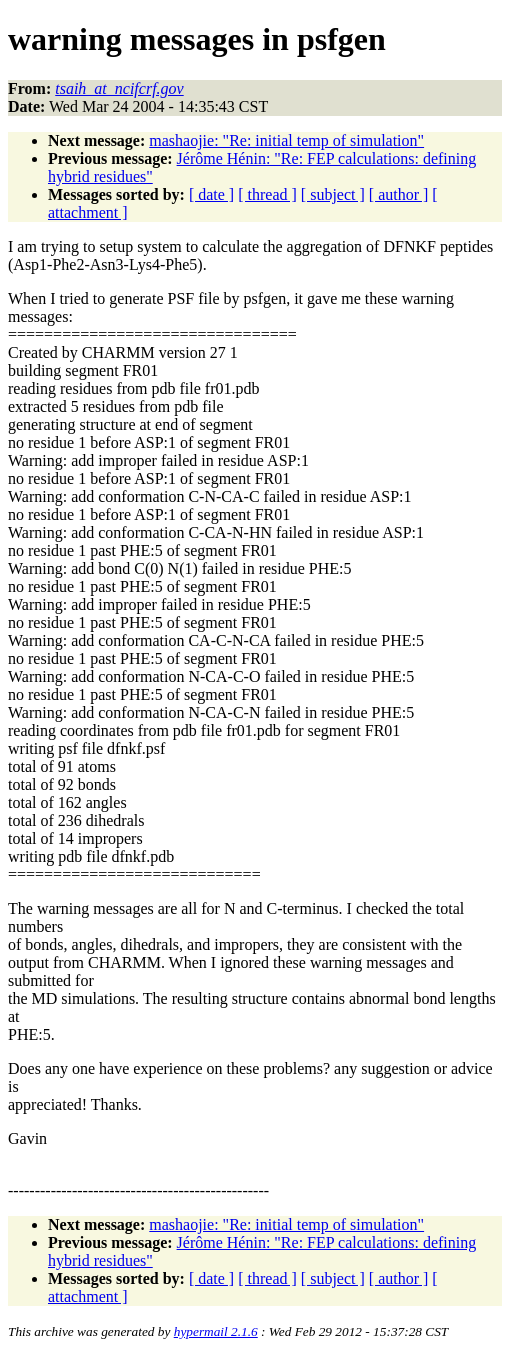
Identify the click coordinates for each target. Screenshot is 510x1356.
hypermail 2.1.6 (216, 1331)
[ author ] (399, 194)
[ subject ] (333, 194)
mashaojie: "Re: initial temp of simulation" (286, 140)
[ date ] (211, 194)
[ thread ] (267, 194)
